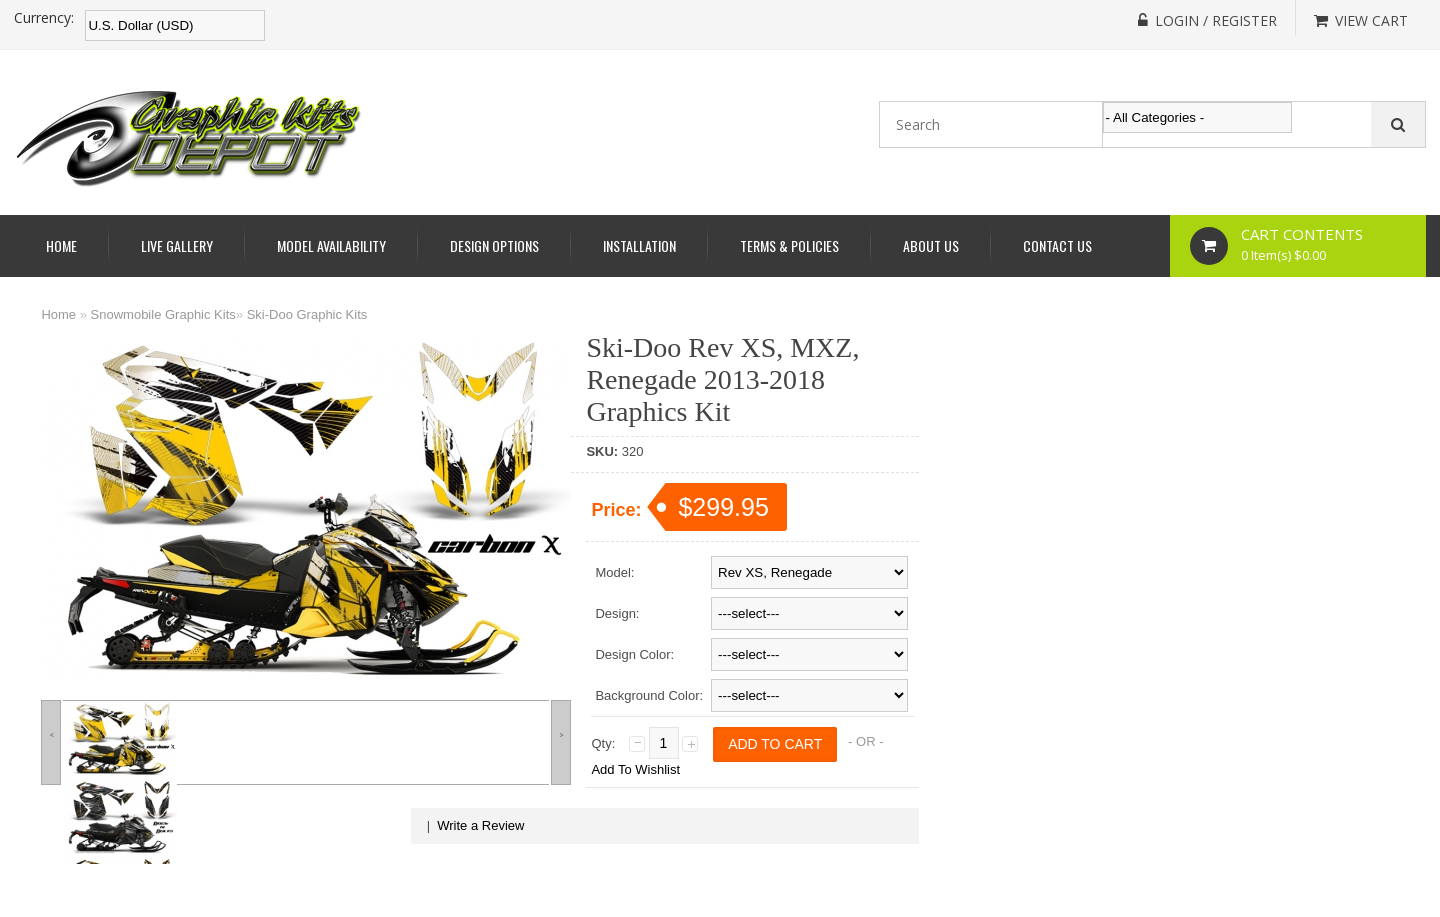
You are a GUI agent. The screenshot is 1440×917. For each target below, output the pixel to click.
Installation (639, 245)
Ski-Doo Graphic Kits (307, 314)
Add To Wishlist (635, 769)
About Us (931, 245)
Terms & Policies (789, 245)
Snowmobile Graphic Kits (163, 314)
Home (61, 245)
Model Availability (331, 245)
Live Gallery (177, 245)
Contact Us (1057, 245)
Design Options (494, 245)
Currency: (44, 18)
